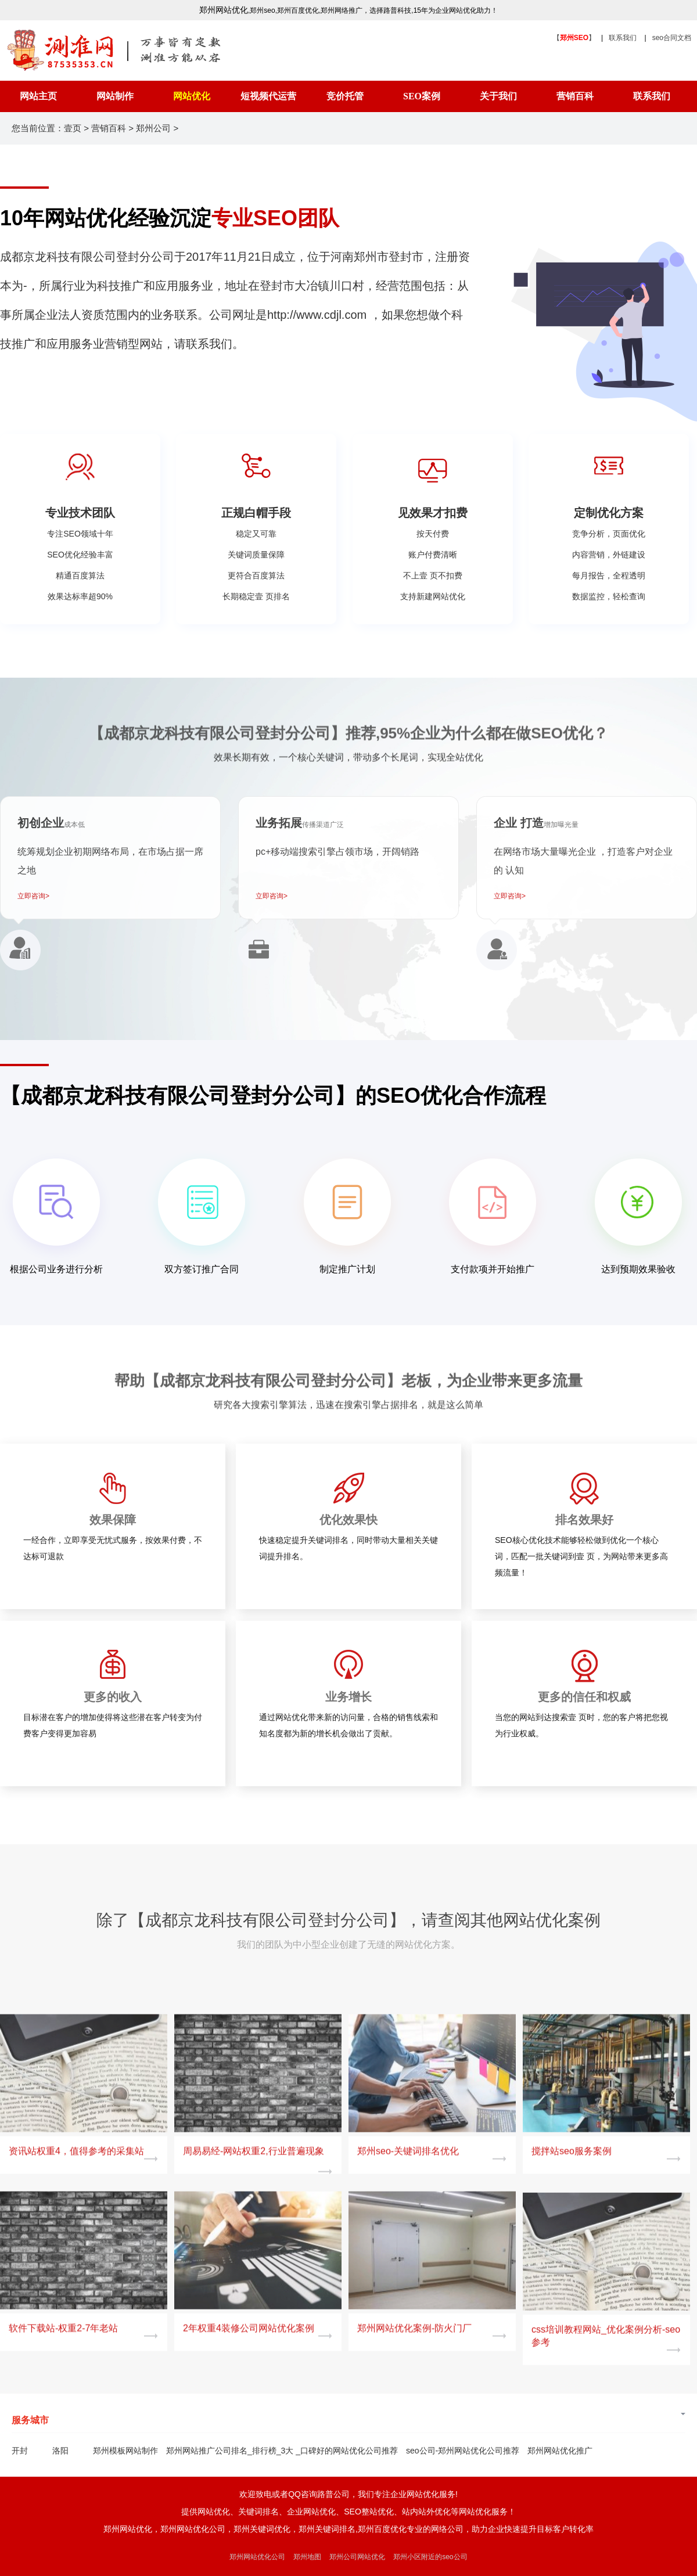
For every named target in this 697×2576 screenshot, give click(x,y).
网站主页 (38, 96)
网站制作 (115, 96)
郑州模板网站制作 (125, 2450)
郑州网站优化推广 (559, 2450)
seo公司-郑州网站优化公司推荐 (462, 2450)
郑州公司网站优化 (357, 2557)
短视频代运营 (268, 96)
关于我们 (498, 96)
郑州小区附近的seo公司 (430, 2557)
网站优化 (191, 96)
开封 (20, 2450)
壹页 (72, 128)
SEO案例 (421, 96)
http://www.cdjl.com (317, 314)
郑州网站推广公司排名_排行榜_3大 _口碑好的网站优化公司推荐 (282, 2450)
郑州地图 (307, 2557)
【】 (574, 38)
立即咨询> (33, 896)
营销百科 (575, 96)
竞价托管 (345, 96)
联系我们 (623, 38)
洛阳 (60, 2450)
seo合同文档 (671, 38)
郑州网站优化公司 (257, 2557)
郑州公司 (153, 128)
